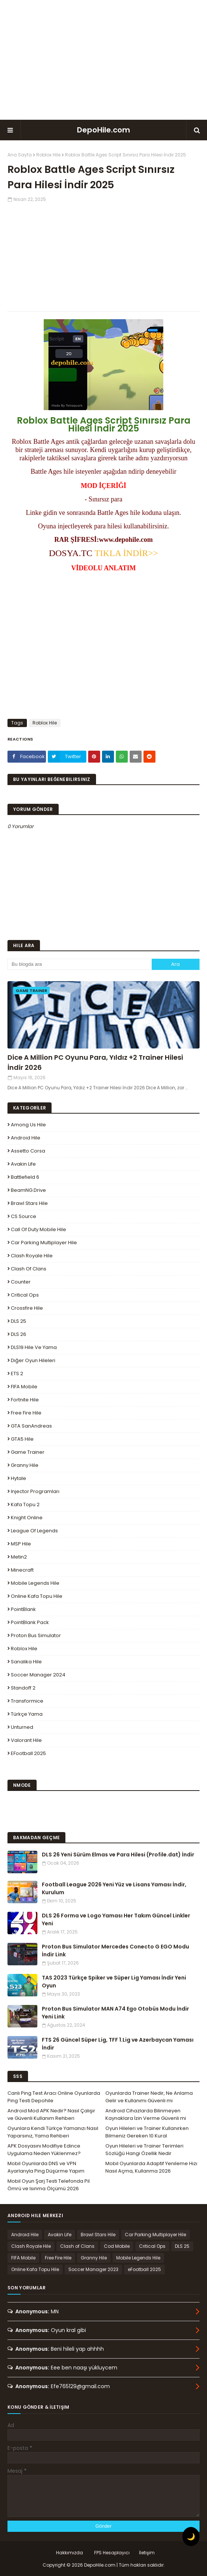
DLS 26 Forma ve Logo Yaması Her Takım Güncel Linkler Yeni (116, 1919)
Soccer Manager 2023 (93, 2269)
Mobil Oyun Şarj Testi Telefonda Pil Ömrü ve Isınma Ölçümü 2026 (48, 2184)
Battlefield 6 (25, 1177)
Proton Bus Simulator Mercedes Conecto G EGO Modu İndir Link (115, 1950)
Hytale (18, 1478)
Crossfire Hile (27, 1308)
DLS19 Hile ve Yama (34, 1347)
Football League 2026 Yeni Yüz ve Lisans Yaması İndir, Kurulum (114, 1888)
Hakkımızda (69, 2552)
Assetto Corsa (28, 1150)
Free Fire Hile (26, 1412)
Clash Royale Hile (32, 1255)
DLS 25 (18, 1321)
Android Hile (25, 1137)
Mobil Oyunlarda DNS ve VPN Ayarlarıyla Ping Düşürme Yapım (45, 2167)
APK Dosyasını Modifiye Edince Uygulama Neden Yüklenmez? (44, 2149)
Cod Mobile (117, 2246)
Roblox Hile (48, 155)
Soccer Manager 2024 (38, 1674)
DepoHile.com (103, 130)
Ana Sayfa (19, 155)
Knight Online (27, 1517)
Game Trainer (27, 1452)
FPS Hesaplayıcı (112, 2552)
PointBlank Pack (30, 1622)
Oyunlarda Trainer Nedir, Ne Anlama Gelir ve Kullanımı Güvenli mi (149, 2097)
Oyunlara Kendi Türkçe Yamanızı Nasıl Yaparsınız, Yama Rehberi (52, 2132)
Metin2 (19, 1556)
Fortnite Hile (25, 1399)
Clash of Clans (28, 1268)
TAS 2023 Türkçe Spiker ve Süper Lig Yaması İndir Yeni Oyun (114, 1981)
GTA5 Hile (22, 1439)
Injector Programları (35, 1491)
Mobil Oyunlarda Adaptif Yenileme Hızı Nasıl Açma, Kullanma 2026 (151, 2167)
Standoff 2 (23, 1687)
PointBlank (23, 1609)
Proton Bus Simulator (36, 1635)
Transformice (27, 1700)
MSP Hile (21, 1543)
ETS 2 (17, 1373)
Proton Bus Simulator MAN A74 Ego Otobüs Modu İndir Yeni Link (115, 2012)
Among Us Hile (28, 1124)
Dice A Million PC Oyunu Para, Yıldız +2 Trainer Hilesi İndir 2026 (95, 1062)
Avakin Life (23, 1164)
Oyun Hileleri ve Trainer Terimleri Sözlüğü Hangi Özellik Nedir (144, 2149)
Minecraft (22, 1570)
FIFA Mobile (24, 1386)
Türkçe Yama (27, 1714)
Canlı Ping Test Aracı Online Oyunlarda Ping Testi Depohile (53, 2097)
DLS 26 (18, 1334)
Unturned (22, 1727)
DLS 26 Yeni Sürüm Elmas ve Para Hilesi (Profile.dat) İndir (118, 1854)
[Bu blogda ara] (79, 964)
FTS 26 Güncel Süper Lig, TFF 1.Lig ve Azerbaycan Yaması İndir (118, 2043)
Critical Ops (25, 1294)
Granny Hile (24, 1465)
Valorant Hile (26, 1740)
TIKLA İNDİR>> (125, 553)
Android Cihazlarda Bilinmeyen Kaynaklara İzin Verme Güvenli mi (145, 2114)
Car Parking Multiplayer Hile (44, 1242)
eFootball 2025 (28, 1753)
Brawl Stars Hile (29, 1203)
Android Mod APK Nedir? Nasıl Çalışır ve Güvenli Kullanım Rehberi (51, 2114)
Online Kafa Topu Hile (36, 1596)
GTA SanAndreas (31, 1425)
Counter (21, 1281)
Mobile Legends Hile (35, 1583)
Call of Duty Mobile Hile (38, 1229)
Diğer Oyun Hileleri (33, 1360)
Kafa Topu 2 (25, 1504)
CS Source (23, 1216)
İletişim (147, 2552)
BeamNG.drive (28, 1190)
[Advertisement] (103, 59)
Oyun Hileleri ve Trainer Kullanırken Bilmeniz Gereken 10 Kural (147, 2132)
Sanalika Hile (26, 1661)
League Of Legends (34, 1530)
